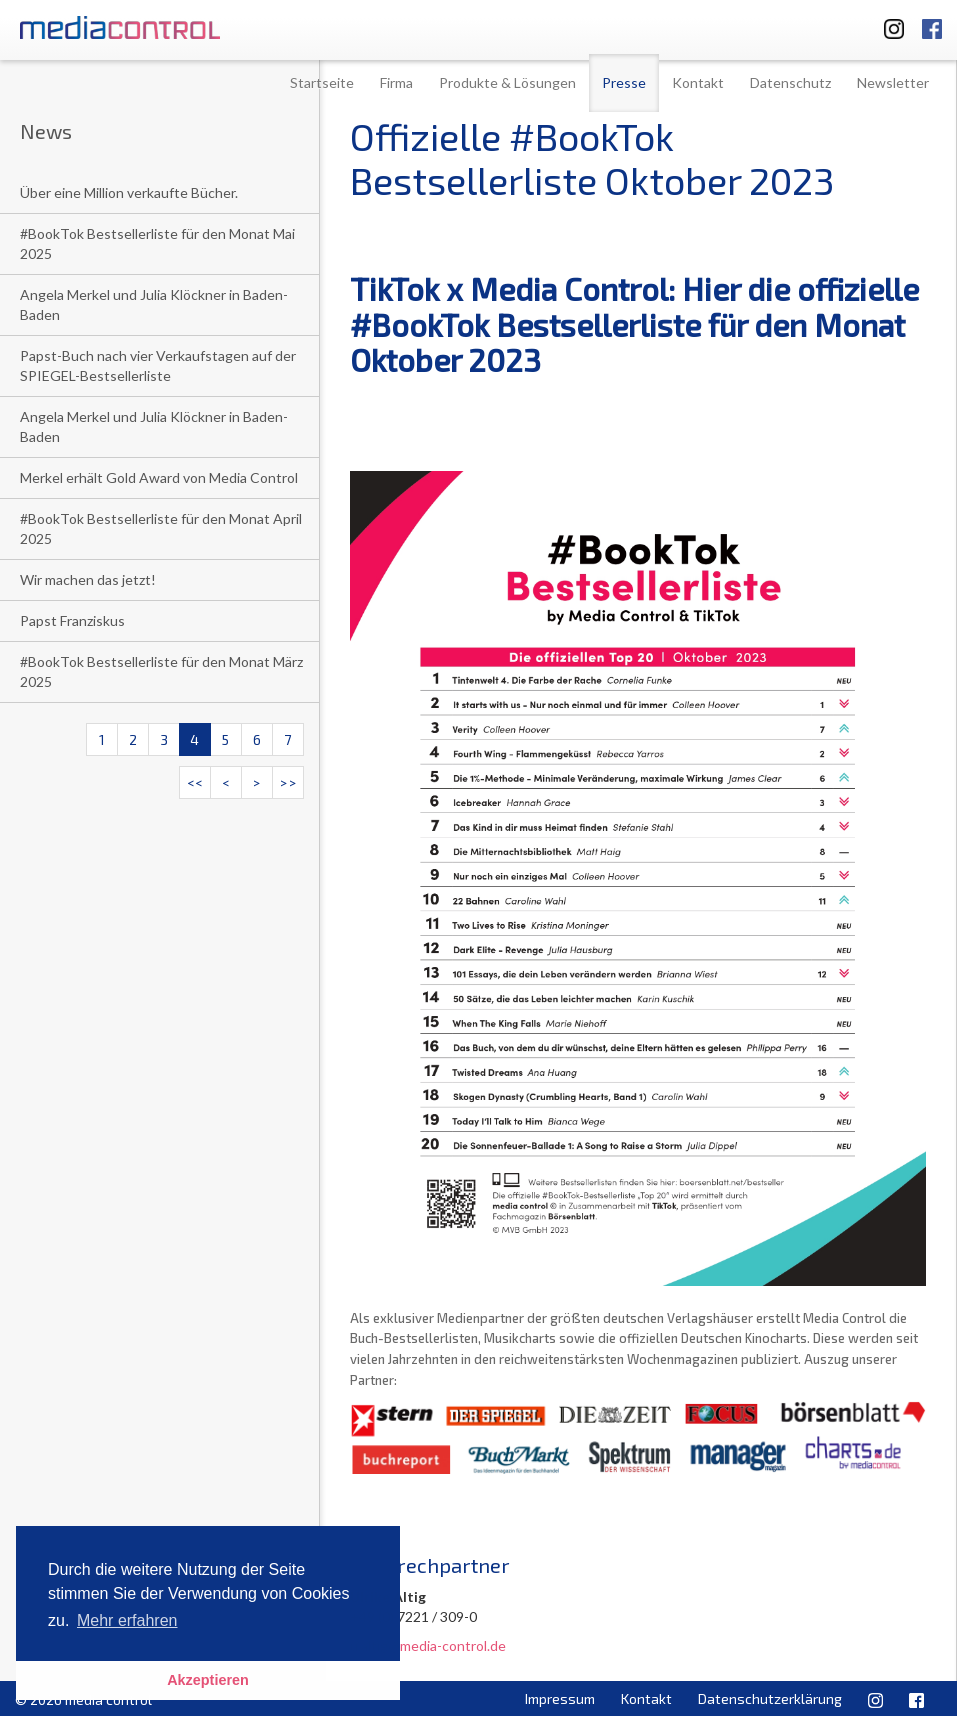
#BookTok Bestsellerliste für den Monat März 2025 (161, 671)
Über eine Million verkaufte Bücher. (129, 192)
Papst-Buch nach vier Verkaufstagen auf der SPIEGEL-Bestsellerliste (158, 365)
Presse (624, 82)
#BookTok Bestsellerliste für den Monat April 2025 (161, 528)
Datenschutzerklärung (770, 1698)
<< (195, 782)
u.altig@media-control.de (428, 1645)
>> (288, 782)
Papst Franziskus (72, 620)
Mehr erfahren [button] (127, 1620)
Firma (396, 82)
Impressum (560, 1698)
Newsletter (893, 82)
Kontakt (698, 82)
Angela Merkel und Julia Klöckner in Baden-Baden (154, 304)
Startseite (322, 82)
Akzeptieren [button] (208, 1680)
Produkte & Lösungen (507, 82)
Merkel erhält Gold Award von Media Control (159, 477)
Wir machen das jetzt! (88, 579)
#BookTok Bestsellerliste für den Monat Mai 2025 (157, 243)
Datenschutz (790, 82)
